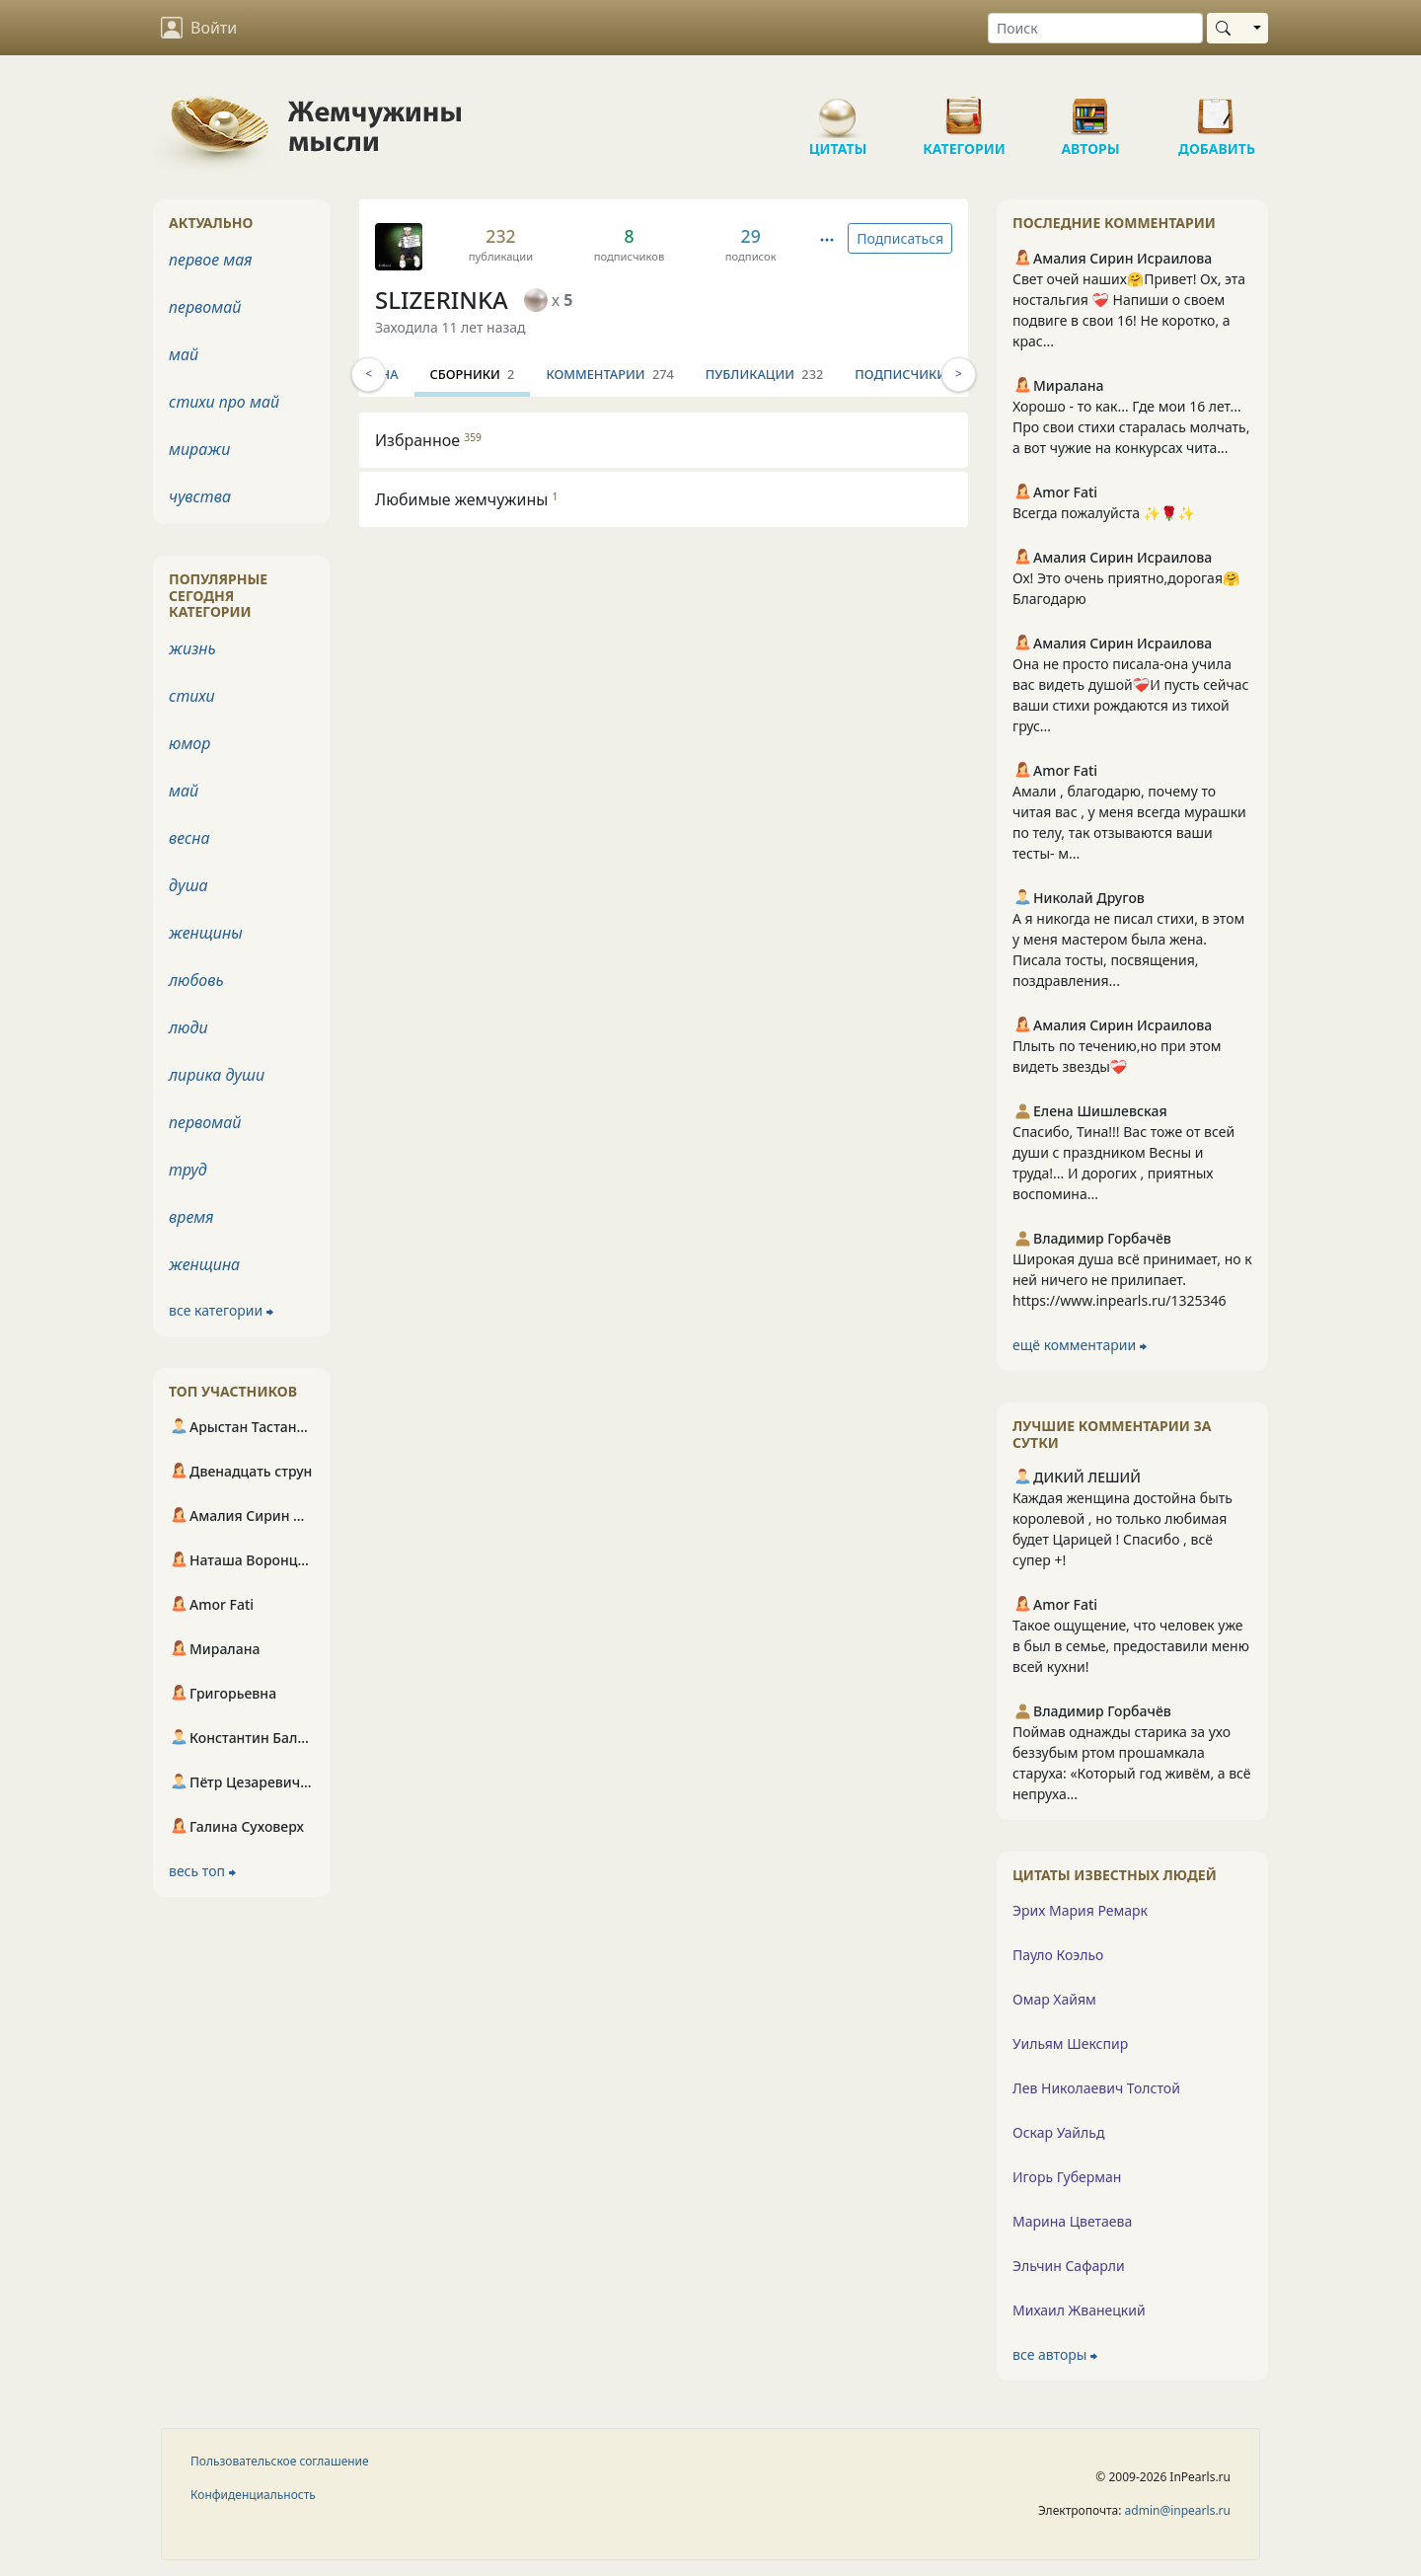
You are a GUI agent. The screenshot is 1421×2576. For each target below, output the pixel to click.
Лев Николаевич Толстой (1096, 2088)
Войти (199, 27)
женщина (204, 1264)
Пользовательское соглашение (279, 2461)
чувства (200, 496)
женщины (206, 933)
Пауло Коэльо (1057, 1954)
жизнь (192, 648)
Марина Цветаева (1072, 2221)
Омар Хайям (1054, 1999)
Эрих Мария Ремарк (1080, 1910)
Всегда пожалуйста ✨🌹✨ (1103, 512)
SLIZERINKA (441, 299)
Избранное (428, 440)
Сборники (576, 374)
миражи (199, 449)
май (183, 354)
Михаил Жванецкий (1079, 2310)
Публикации (868, 374)
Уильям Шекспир (1070, 2043)
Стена (482, 374)
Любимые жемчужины (467, 499)
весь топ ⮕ (202, 1870)
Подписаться (900, 238)
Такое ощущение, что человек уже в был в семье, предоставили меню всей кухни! (1130, 1646)
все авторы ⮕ (1054, 2354)
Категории (964, 108)
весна (189, 838)
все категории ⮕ (221, 1310)
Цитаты (837, 108)
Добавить (1216, 108)
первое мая (210, 259)
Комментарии (713, 374)
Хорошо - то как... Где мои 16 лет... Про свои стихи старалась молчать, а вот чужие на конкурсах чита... (1131, 427)
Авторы (1090, 108)
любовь (196, 980)
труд (188, 1169)
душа (188, 885)
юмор (189, 743)
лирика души (216, 1075)
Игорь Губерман (1066, 2176)
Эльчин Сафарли (1068, 2265)
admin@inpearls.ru (1178, 2510)
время (191, 1217)
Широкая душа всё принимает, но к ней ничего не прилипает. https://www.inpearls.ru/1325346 (1132, 1280)
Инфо (410, 374)
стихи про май (224, 402)
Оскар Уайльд (1058, 2132)
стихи (192, 696)
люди (188, 1027)
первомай (205, 307)
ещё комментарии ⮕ (1079, 1344)
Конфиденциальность (253, 2494)
